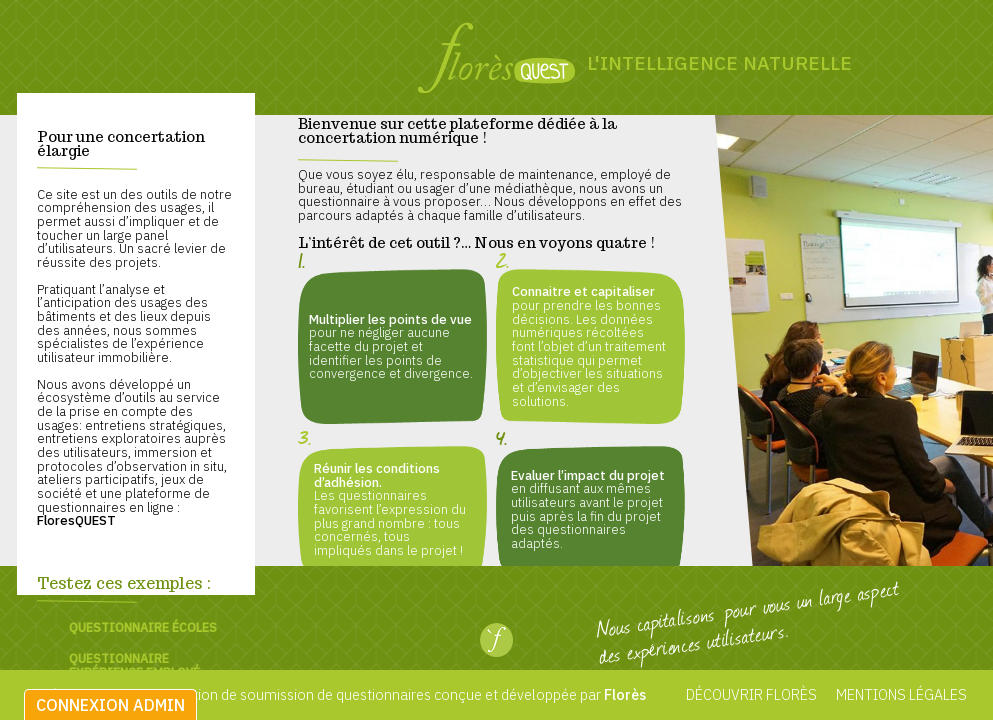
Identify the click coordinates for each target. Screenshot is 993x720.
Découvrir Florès (751, 694)
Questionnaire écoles (143, 627)
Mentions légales (900, 694)
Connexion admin (110, 705)
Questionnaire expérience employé (134, 665)
